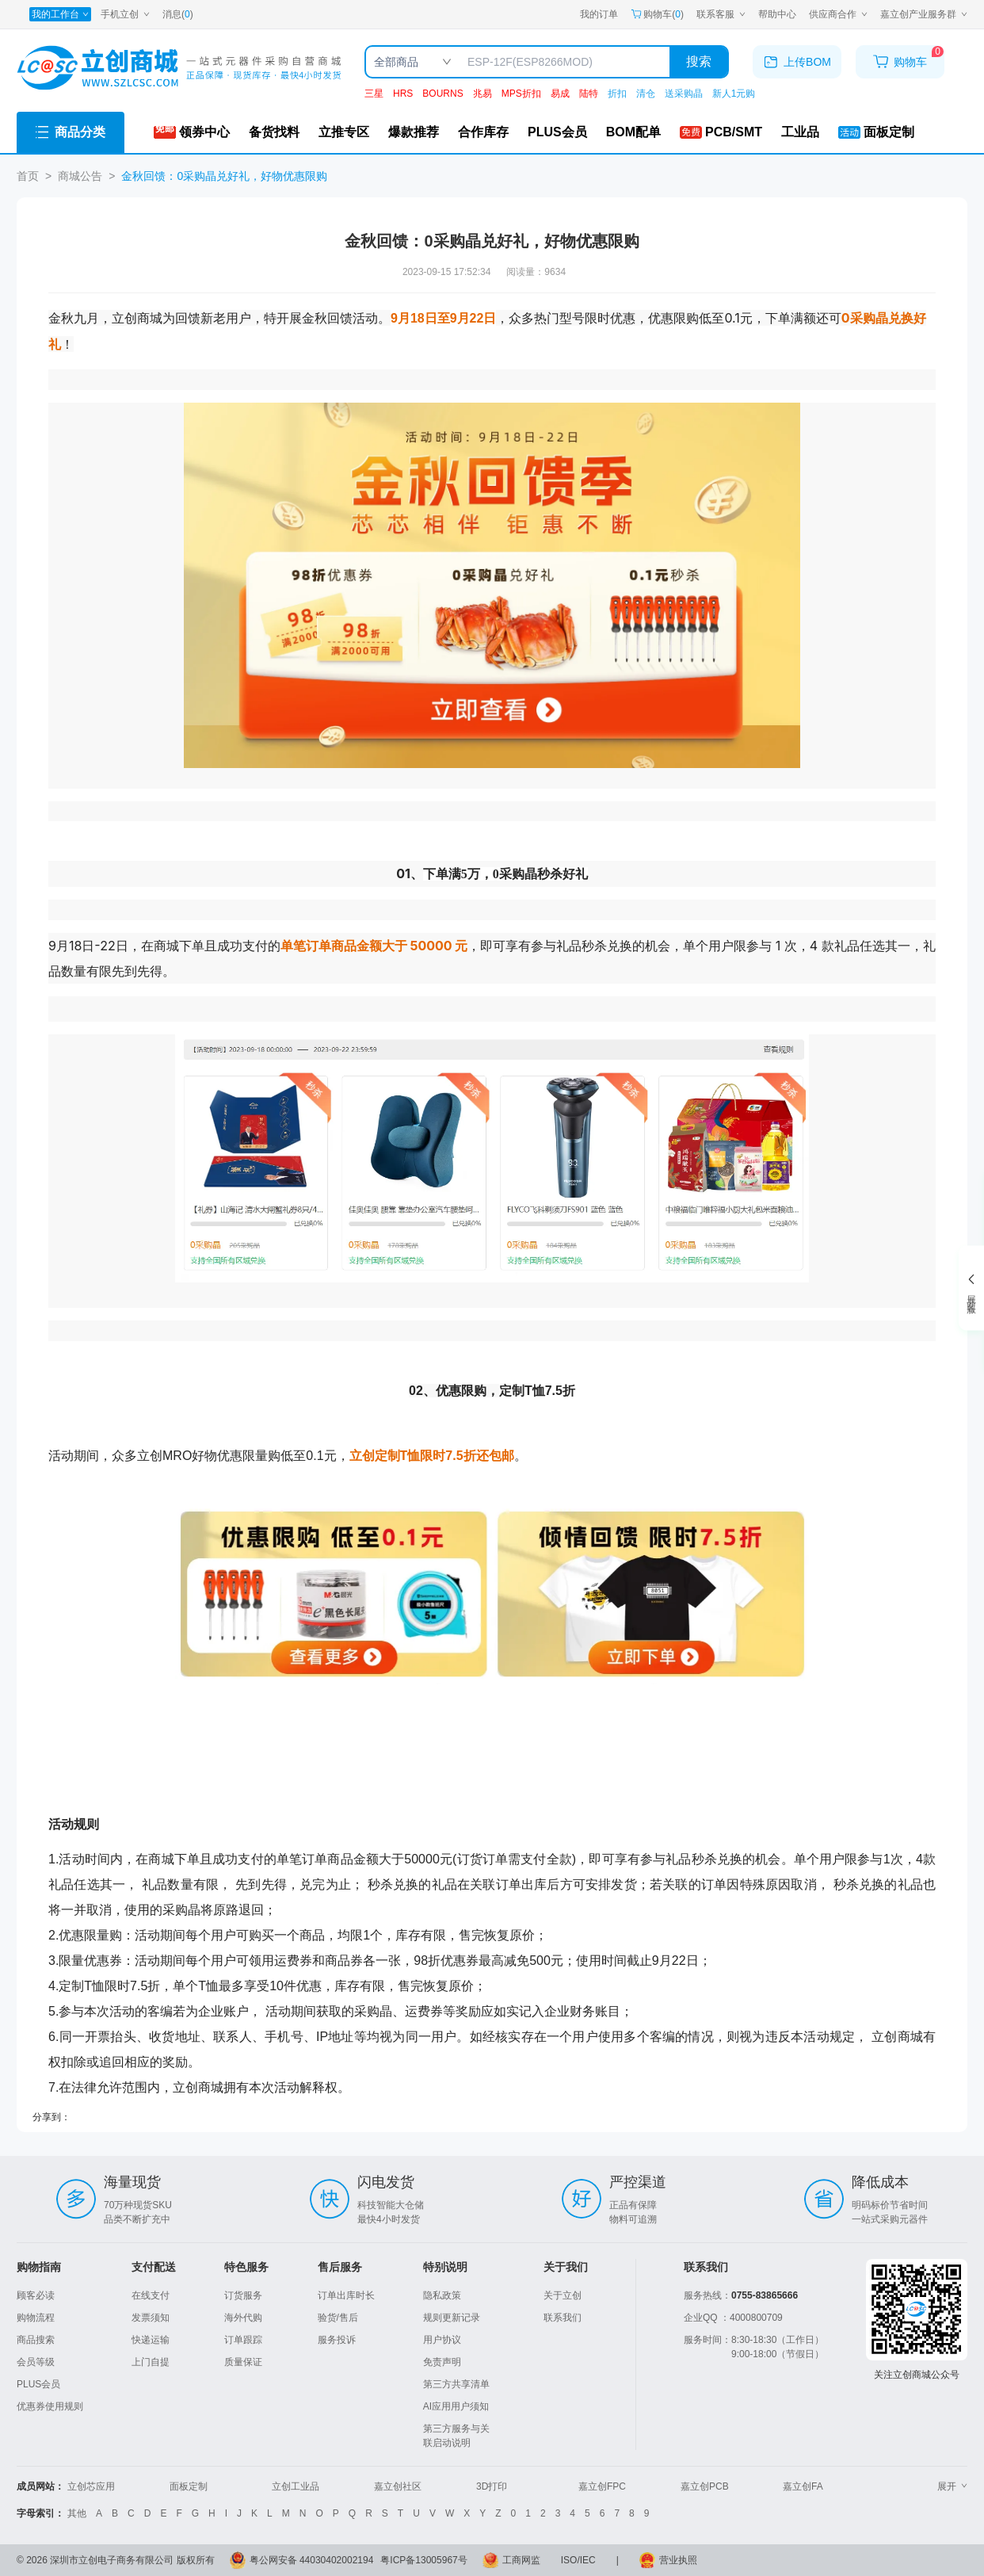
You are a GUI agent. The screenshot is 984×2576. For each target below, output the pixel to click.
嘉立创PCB (705, 2486)
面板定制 (189, 2486)
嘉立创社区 (397, 2486)
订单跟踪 (243, 2339)
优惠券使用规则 (50, 2406)
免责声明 (442, 2362)
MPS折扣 (521, 93)
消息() (177, 14)
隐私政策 (442, 2295)
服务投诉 (337, 2339)
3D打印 (491, 2486)
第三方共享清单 (456, 2384)
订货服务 (243, 2295)
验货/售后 (338, 2317)
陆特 (588, 93)
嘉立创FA (803, 2486)
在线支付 (151, 2295)
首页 (28, 176)
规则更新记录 (451, 2317)
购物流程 (36, 2317)
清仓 (645, 93)
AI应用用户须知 (456, 2406)
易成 (560, 93)
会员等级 (36, 2362)
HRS (403, 93)
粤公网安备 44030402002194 (312, 2560)
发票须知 (151, 2317)
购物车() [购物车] (657, 14)
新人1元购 (734, 93)
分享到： (51, 2117)
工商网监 (521, 2560)
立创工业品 (295, 2486)
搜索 (698, 61)
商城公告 (80, 176)
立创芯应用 (91, 2486)
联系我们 (562, 2317)
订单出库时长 (346, 2295)
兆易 (482, 93)
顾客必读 (36, 2295)
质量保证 (243, 2362)
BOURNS (442, 93)
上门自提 (151, 2362)
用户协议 (442, 2339)
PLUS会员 (38, 2384)
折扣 (617, 93)
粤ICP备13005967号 (423, 2560)
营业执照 (678, 2560)
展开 (952, 2486)
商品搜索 (36, 2339)
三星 (373, 93)
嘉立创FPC (602, 2486)
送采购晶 (684, 93)
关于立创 (562, 2295)
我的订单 (599, 14)
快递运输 (151, 2339)
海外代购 (243, 2317)
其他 (76, 2513)
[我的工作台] (60, 14)
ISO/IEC (578, 2560)
